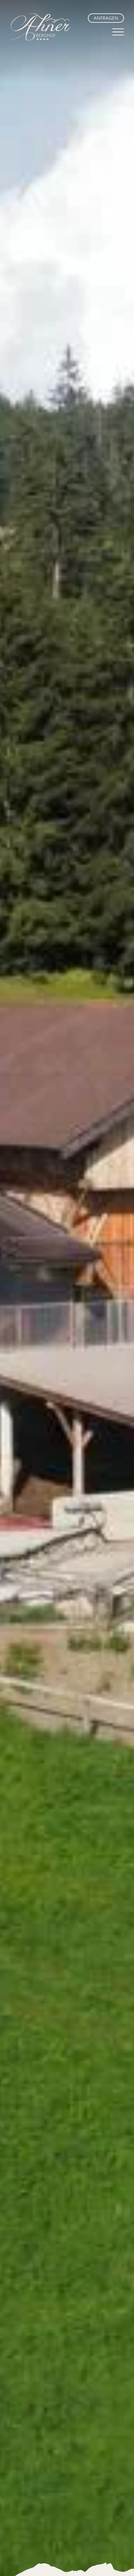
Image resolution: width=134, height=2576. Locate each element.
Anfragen (106, 18)
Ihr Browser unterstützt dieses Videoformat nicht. (67, 1288)
